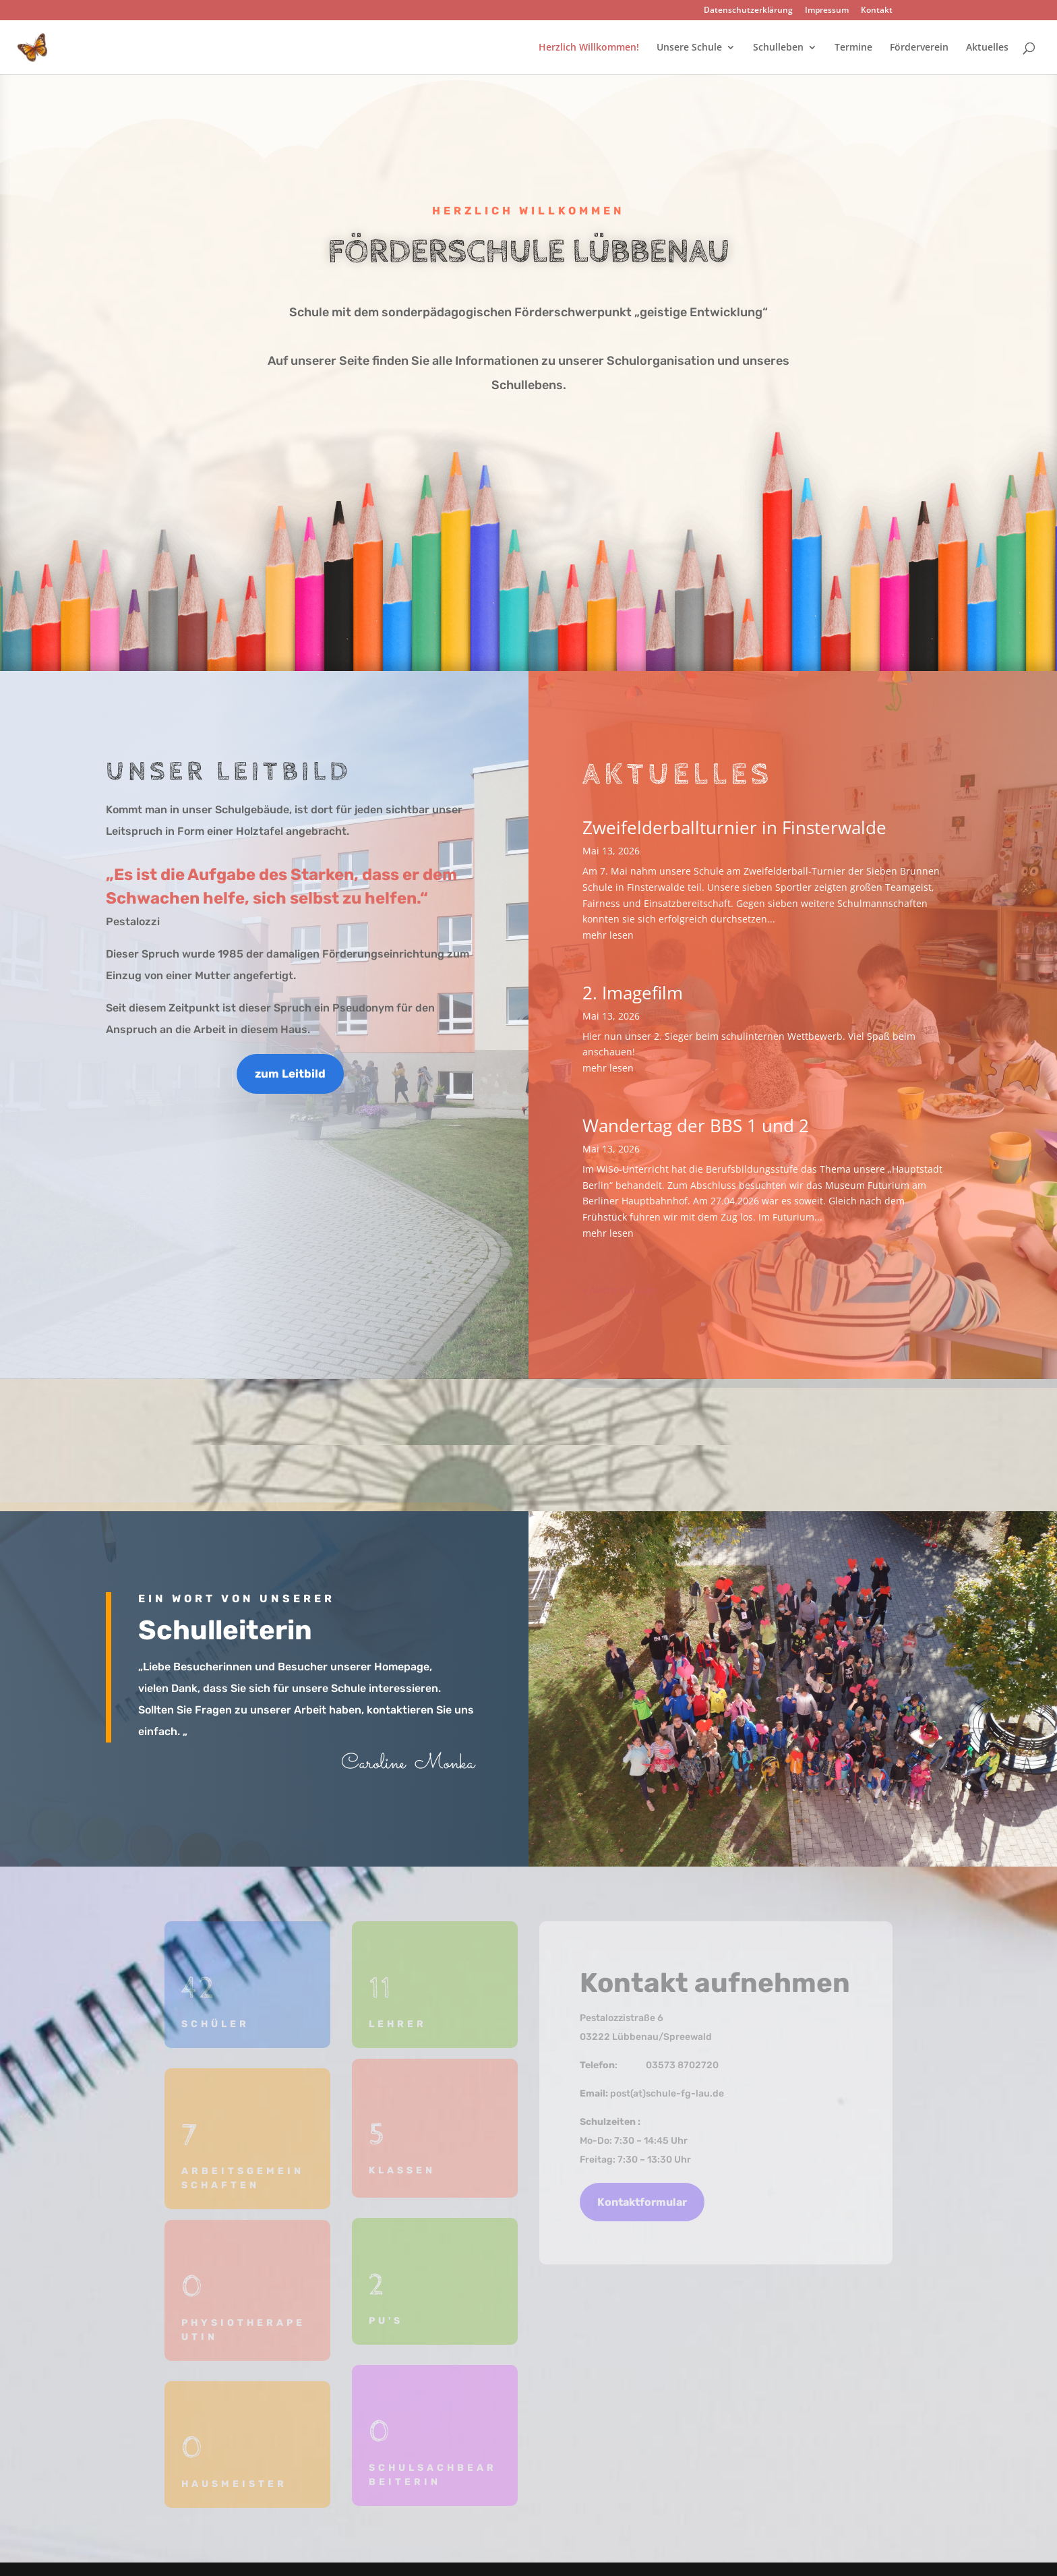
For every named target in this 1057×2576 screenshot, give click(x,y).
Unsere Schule (689, 47)
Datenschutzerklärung (748, 11)
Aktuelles (987, 47)
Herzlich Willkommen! (589, 47)
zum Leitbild (290, 1073)
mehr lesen (608, 935)
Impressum (827, 11)
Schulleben (778, 47)
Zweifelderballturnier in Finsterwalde (734, 827)
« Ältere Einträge (619, 1289)
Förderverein (919, 47)
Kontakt (877, 11)
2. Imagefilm (632, 992)
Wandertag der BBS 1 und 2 (695, 1125)
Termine (853, 47)
